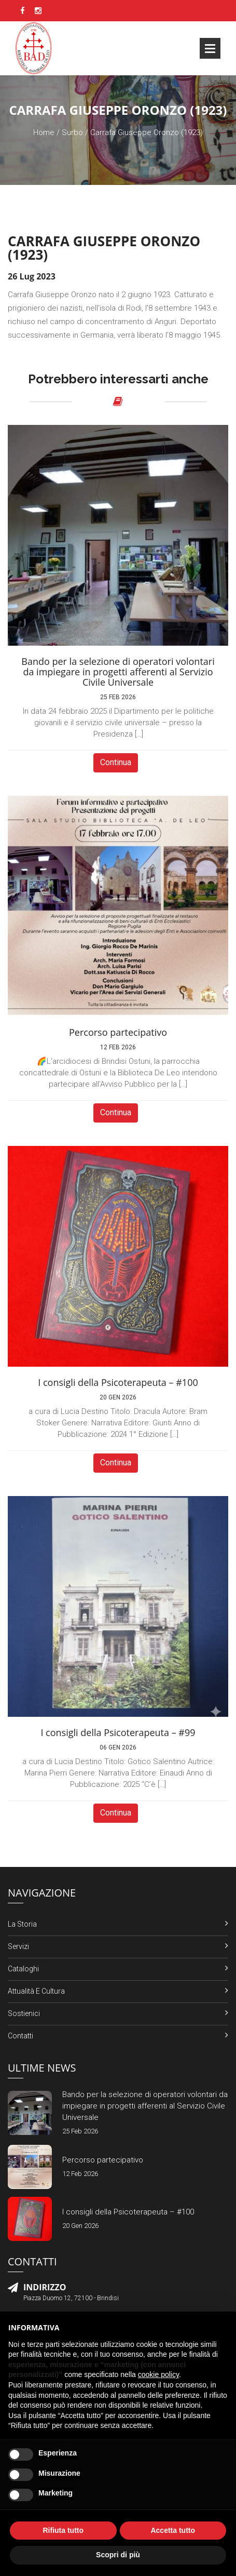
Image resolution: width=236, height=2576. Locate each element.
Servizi (18, 1946)
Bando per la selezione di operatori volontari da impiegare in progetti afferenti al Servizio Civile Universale (145, 2106)
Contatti (20, 2036)
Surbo (72, 132)
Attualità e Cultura (36, 1991)
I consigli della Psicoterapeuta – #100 (128, 2212)
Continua (115, 762)
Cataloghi (23, 1969)
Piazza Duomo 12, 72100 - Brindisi (71, 2298)
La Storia (22, 1924)
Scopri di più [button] (118, 2555)
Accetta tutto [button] (172, 2530)
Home (43, 132)
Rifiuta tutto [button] (63, 2530)
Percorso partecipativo (102, 2160)
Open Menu (210, 48)
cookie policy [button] (158, 2374)
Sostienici (24, 2013)
